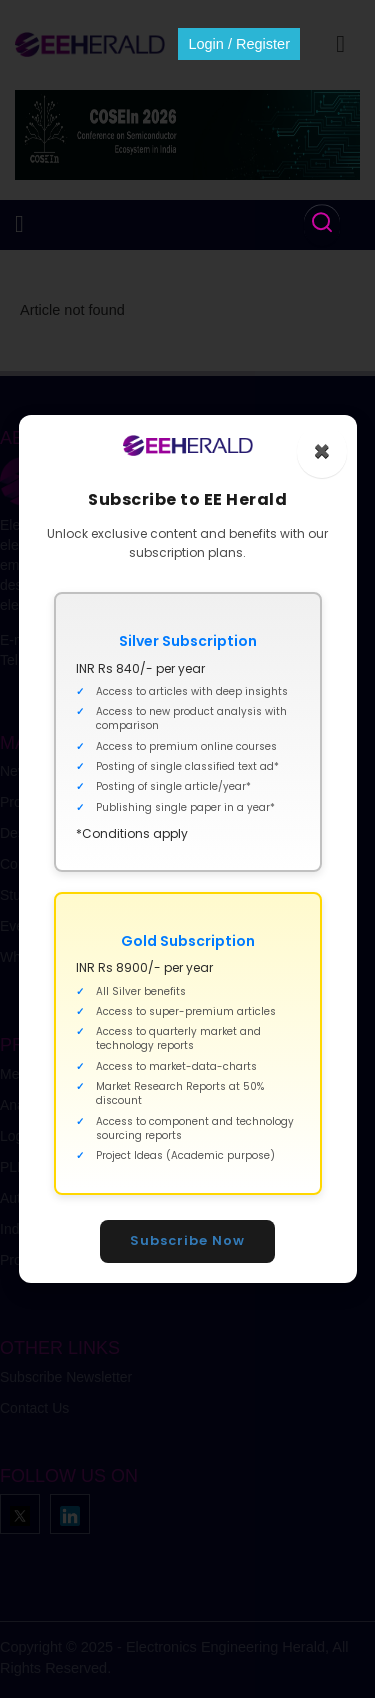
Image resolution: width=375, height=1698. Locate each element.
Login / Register (239, 44)
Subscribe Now (187, 1240)
